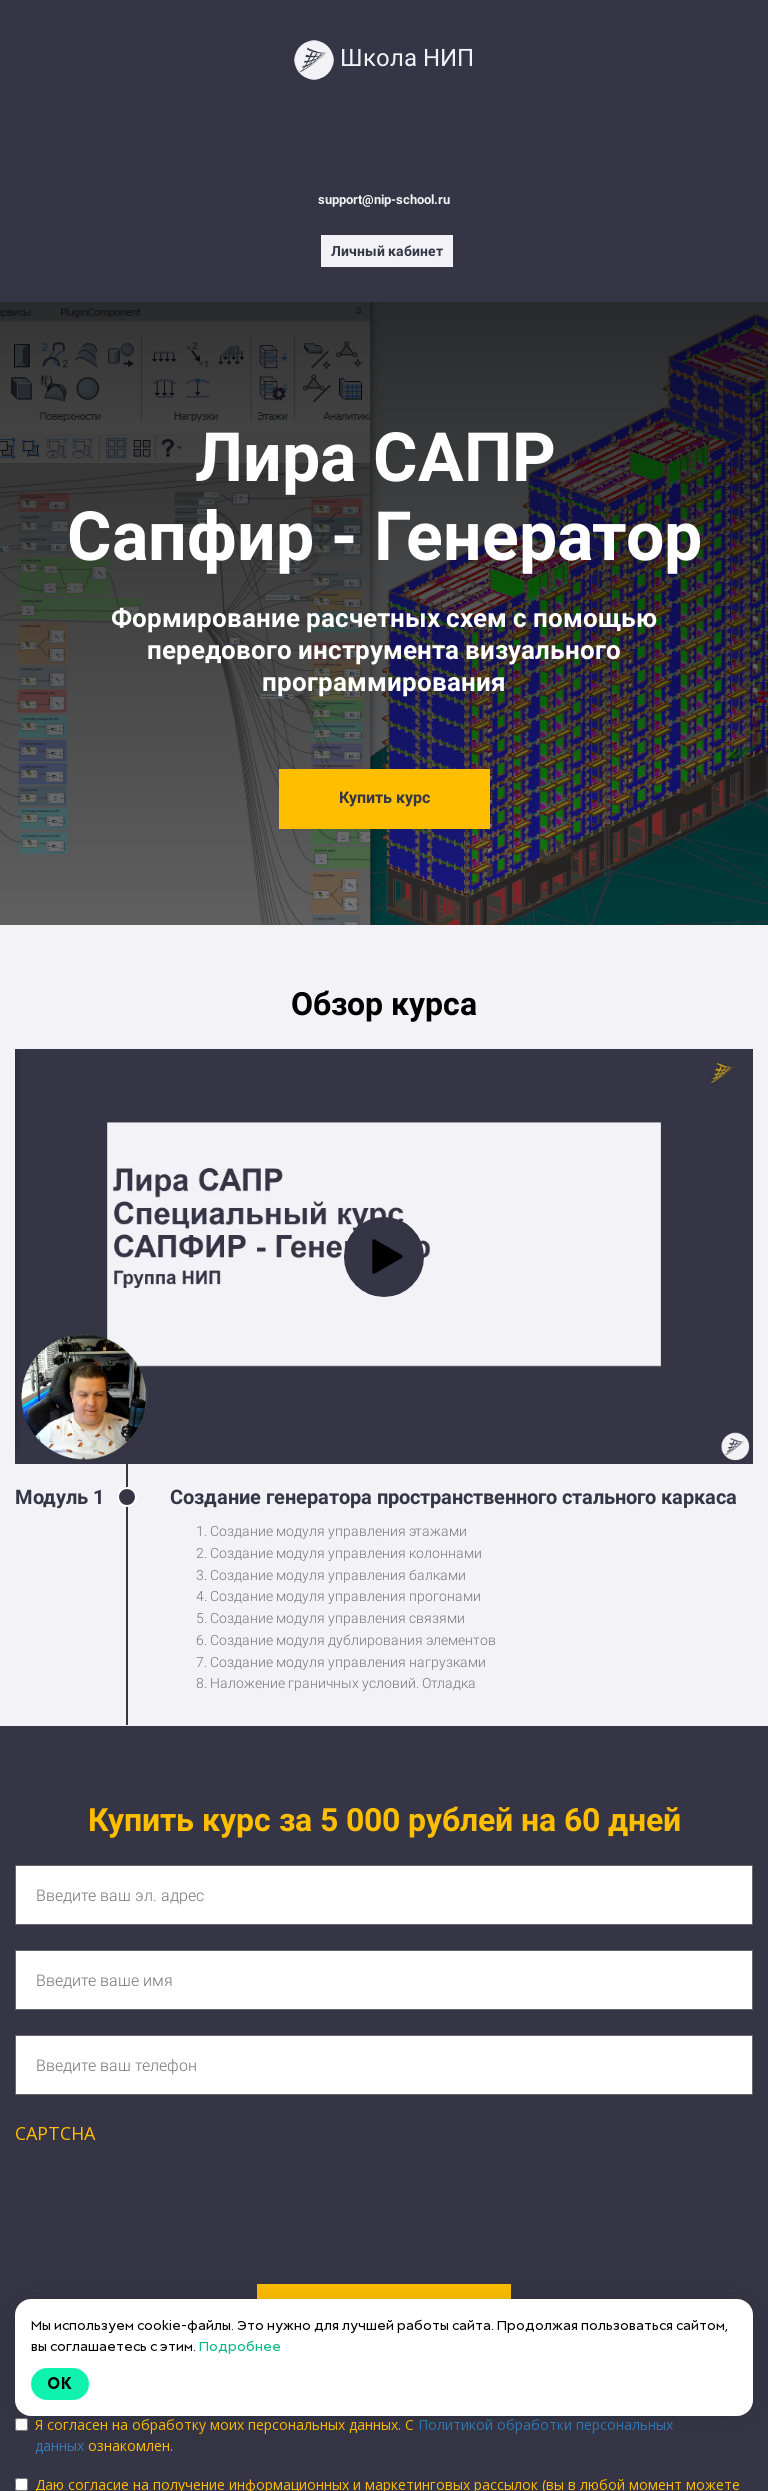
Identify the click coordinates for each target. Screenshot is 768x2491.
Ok (60, 2383)
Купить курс (384, 797)
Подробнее (240, 2346)
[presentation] (167, 2202)
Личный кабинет (387, 251)
